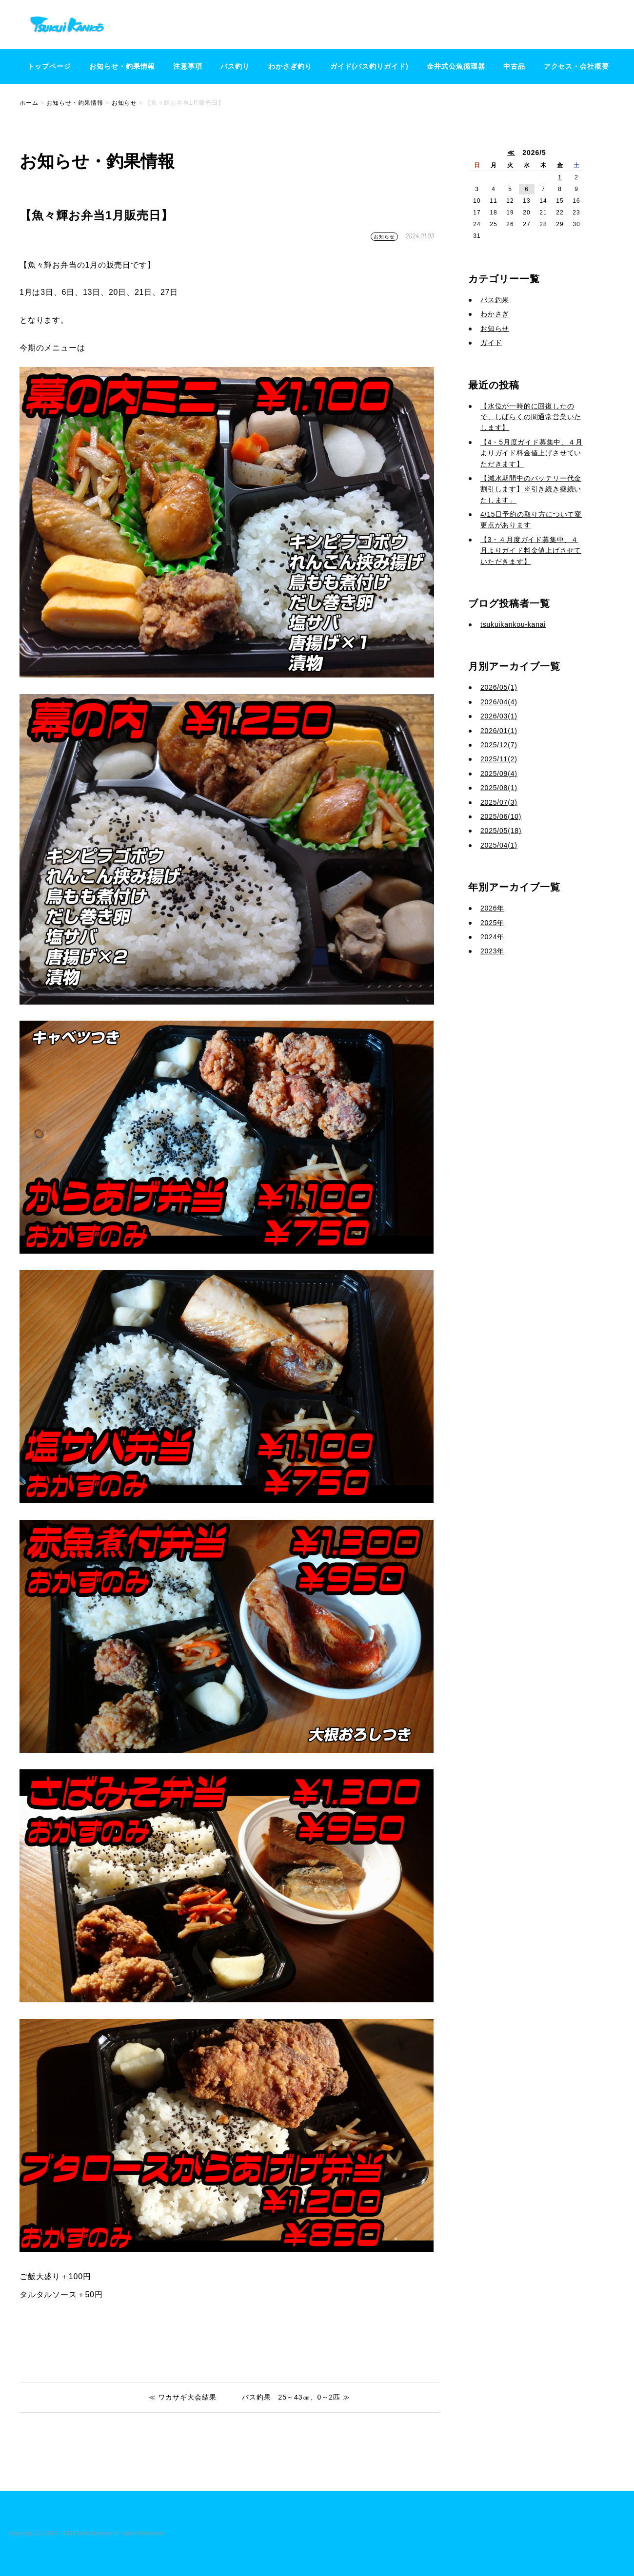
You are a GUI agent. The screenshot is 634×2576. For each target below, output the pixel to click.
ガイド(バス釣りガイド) (369, 66)
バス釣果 (494, 300)
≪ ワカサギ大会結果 (183, 2397)
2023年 (492, 951)
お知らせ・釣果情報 (122, 66)
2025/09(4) (498, 773)
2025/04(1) (498, 845)
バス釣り (235, 66)
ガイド (491, 343)
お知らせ (384, 236)
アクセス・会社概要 (577, 66)
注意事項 (187, 66)
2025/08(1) (498, 788)
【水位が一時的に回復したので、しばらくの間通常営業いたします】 (530, 417)
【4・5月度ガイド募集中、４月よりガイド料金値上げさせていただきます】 (531, 453)
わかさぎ (494, 314)
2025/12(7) (498, 745)
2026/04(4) (498, 702)
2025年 (492, 923)
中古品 (514, 66)
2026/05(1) (498, 687)
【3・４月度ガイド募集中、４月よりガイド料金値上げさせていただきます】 (530, 550)
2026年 (492, 908)
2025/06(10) (500, 816)
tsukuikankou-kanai (513, 624)
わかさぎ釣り (290, 66)
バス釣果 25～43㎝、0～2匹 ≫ (296, 2397)
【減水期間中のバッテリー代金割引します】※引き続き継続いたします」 (530, 489)
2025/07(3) (498, 802)
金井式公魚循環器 (456, 66)
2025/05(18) (500, 830)
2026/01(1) (498, 731)
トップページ (49, 66)
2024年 (492, 937)
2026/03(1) (498, 716)
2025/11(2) (498, 759)
